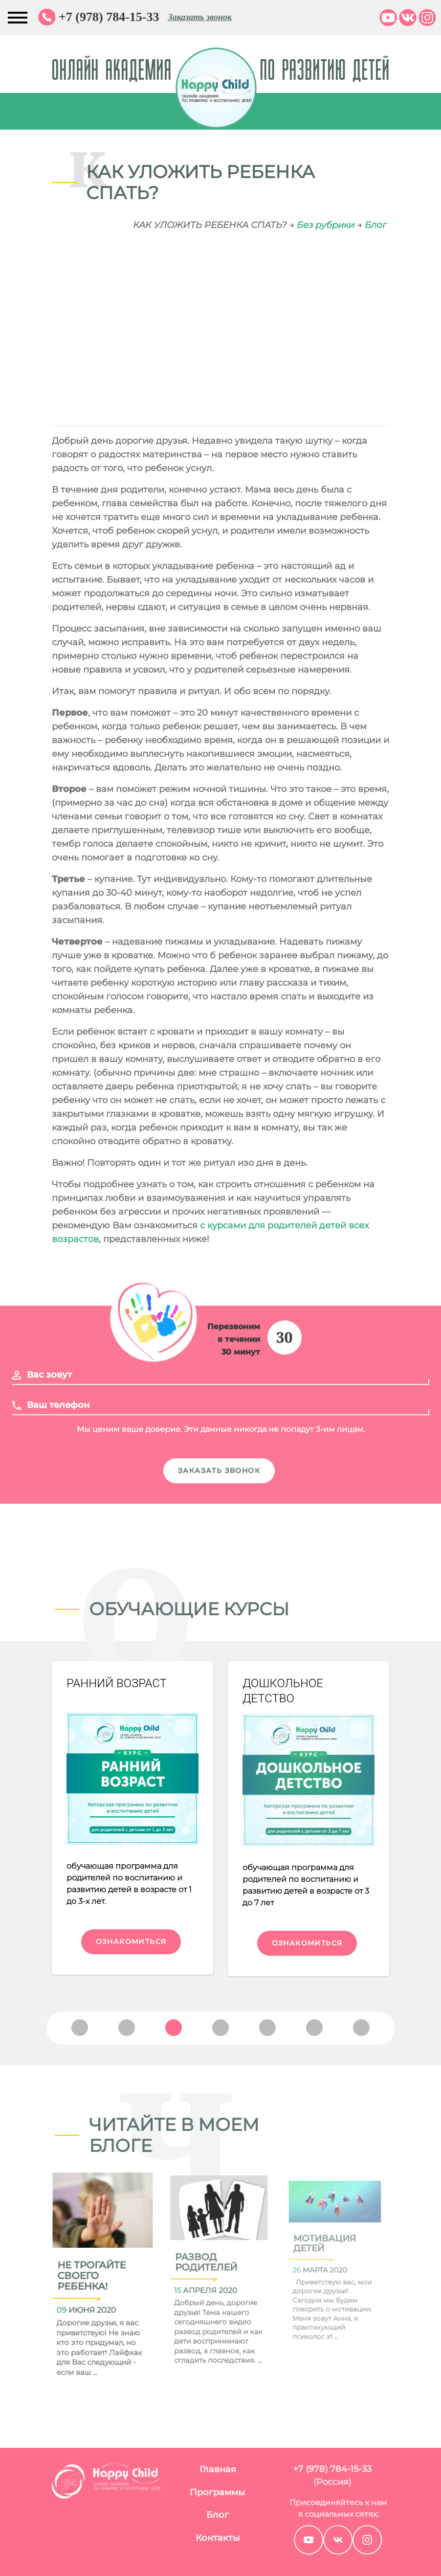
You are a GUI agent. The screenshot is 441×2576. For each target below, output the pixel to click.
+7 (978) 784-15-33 (109, 17)
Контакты (175, 2537)
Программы (175, 2492)
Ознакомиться (131, 1941)
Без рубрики (325, 225)
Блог (376, 225)
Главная (175, 2469)
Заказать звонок (200, 17)
